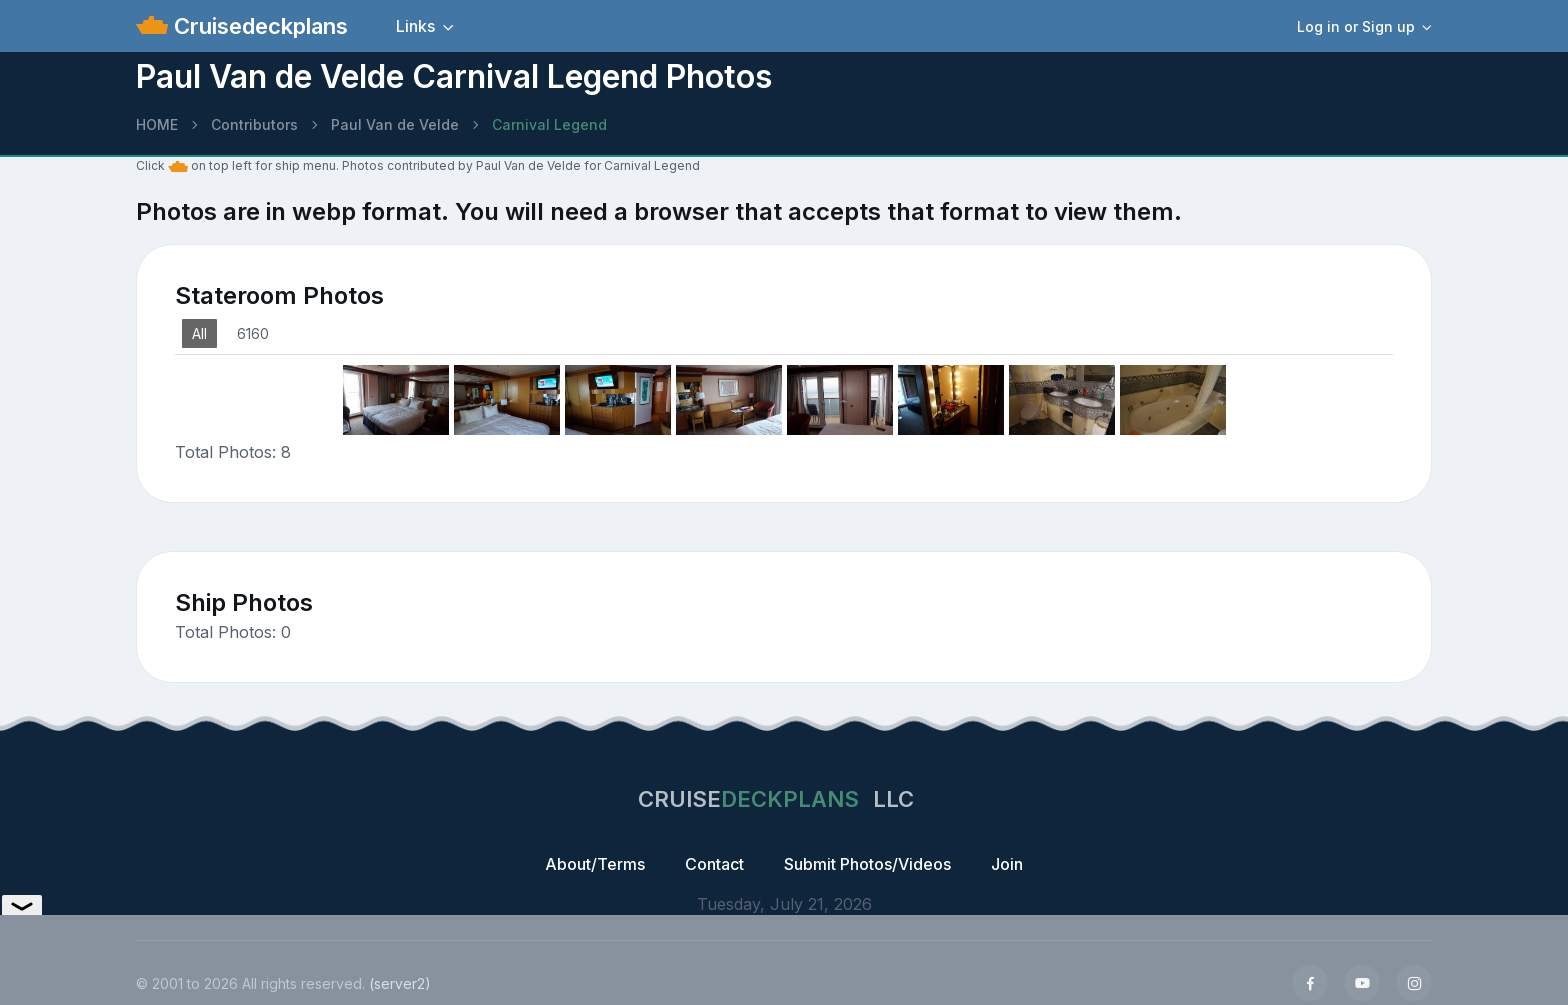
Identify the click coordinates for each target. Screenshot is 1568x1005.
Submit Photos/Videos (867, 864)
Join (1007, 864)
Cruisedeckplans (258, 26)
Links (415, 26)
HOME (157, 124)
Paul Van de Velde (395, 124)
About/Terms (595, 864)
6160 (253, 333)
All (199, 333)
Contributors (254, 124)
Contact (714, 864)
